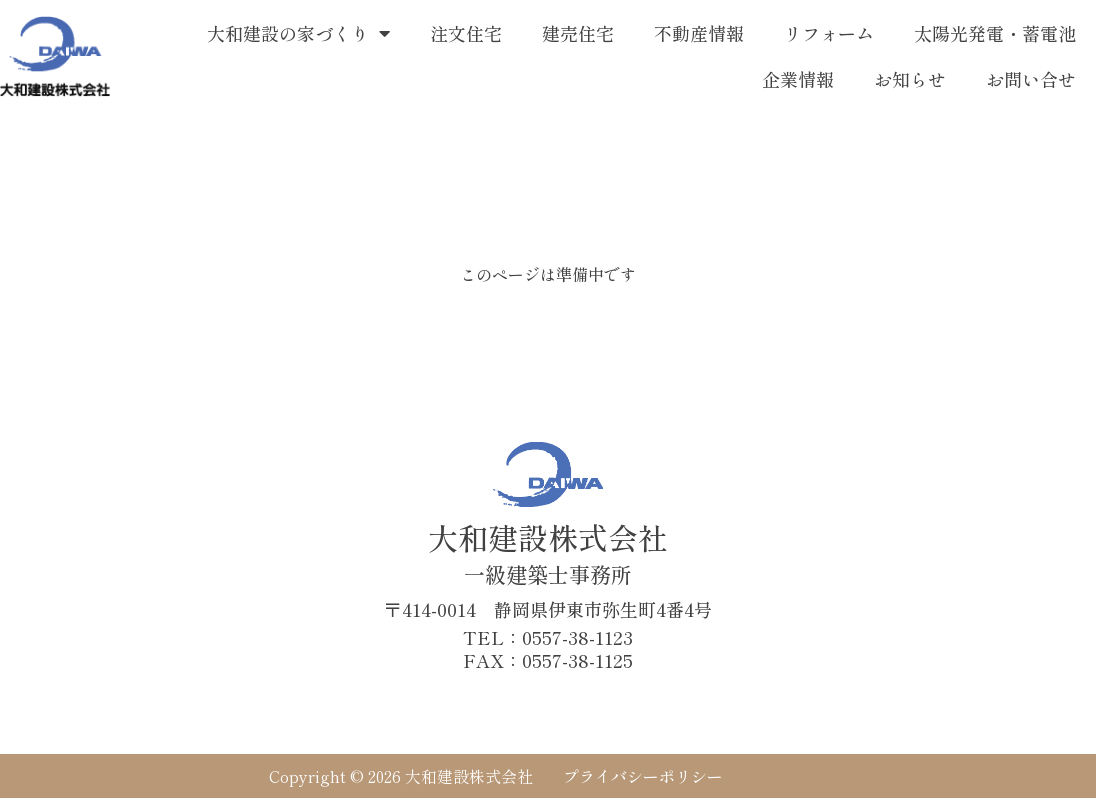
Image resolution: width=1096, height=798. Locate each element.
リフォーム (829, 33)
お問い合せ (1031, 79)
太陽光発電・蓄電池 (995, 33)
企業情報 (798, 79)
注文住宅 (466, 33)
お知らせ (910, 79)
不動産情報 (699, 33)
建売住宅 (578, 33)
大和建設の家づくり (298, 33)
